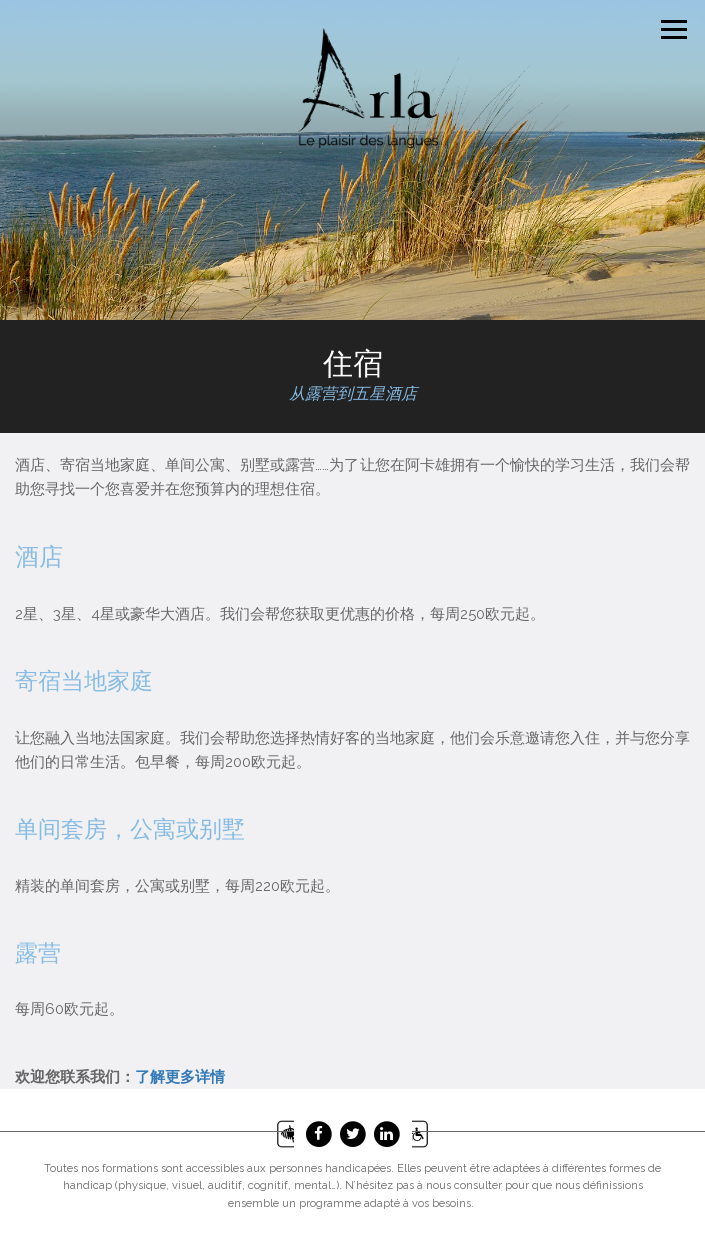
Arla (368, 88)
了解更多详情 (180, 1077)
